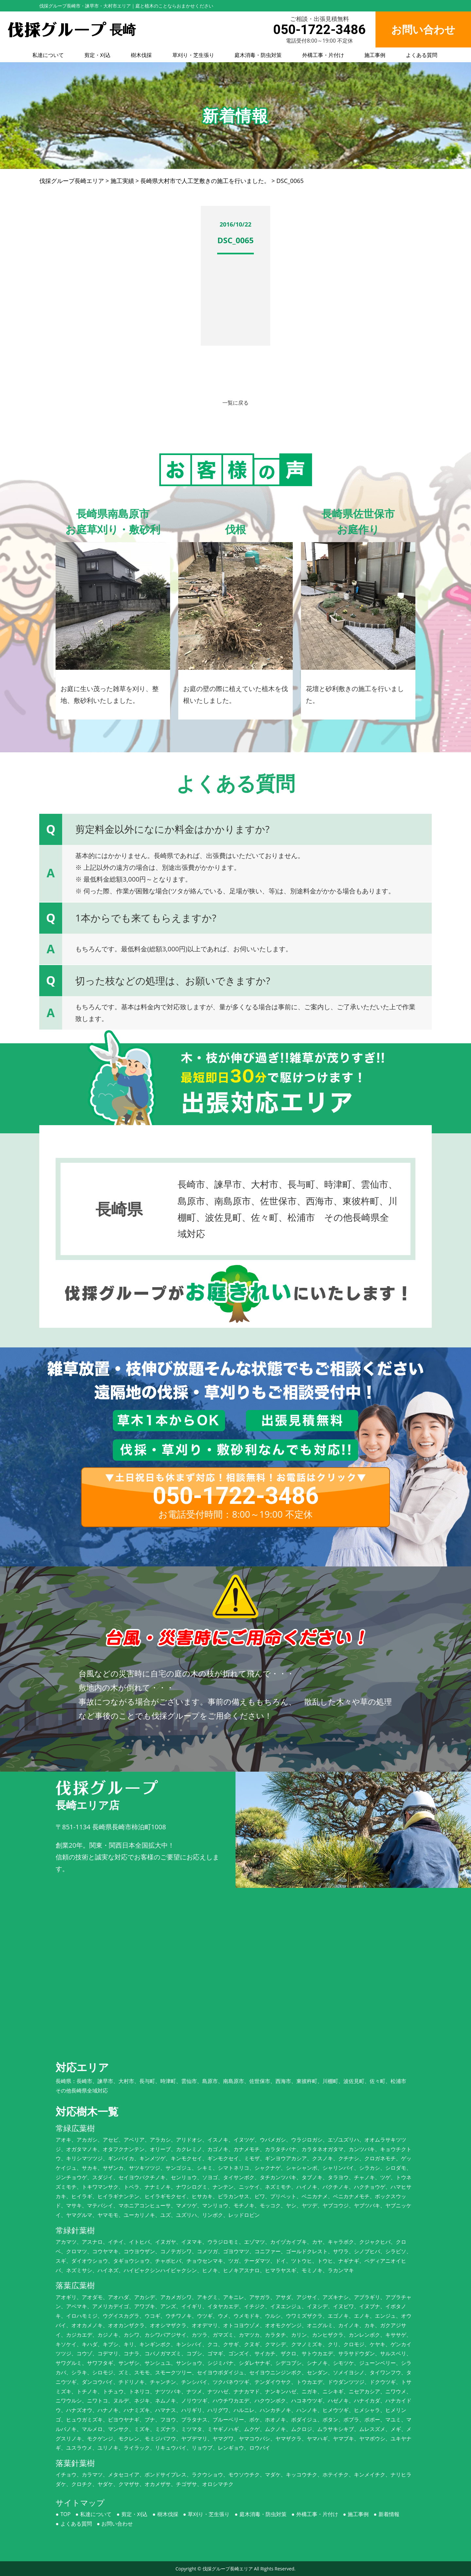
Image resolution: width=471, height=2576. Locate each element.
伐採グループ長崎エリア (227, 2569)
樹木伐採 (141, 55)
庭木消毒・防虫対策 (258, 55)
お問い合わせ (117, 2523)
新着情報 (388, 2514)
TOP (66, 2514)
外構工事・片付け (323, 55)
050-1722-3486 (319, 29)
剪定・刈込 (97, 55)
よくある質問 (421, 55)
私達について (48, 55)
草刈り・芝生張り (193, 55)
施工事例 (374, 55)
